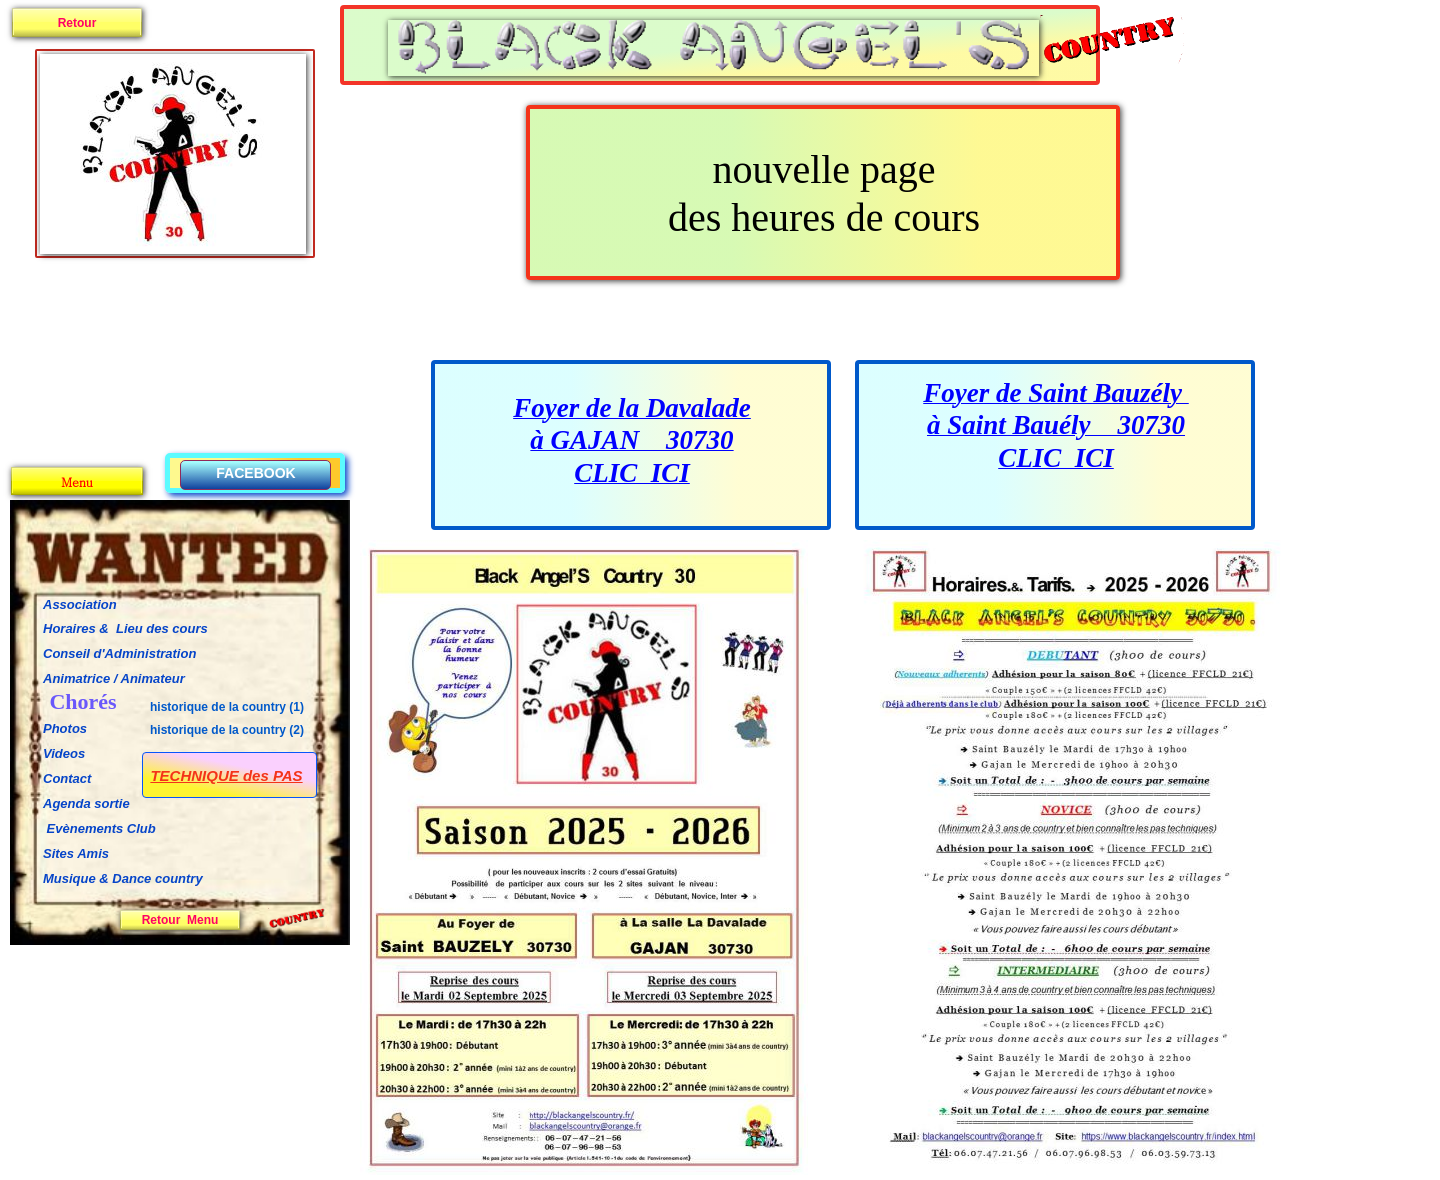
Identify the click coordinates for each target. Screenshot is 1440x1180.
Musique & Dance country (124, 878)
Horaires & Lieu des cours (125, 628)
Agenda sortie (86, 803)
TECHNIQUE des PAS (226, 775)
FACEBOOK (255, 473)
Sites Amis (76, 853)
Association (80, 604)
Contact (67, 778)
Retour (77, 23)
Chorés (82, 701)
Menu (76, 481)
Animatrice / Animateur (114, 678)
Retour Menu (180, 920)
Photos (65, 728)
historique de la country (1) (227, 707)
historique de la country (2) (227, 730)
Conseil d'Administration (119, 653)
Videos (64, 753)
